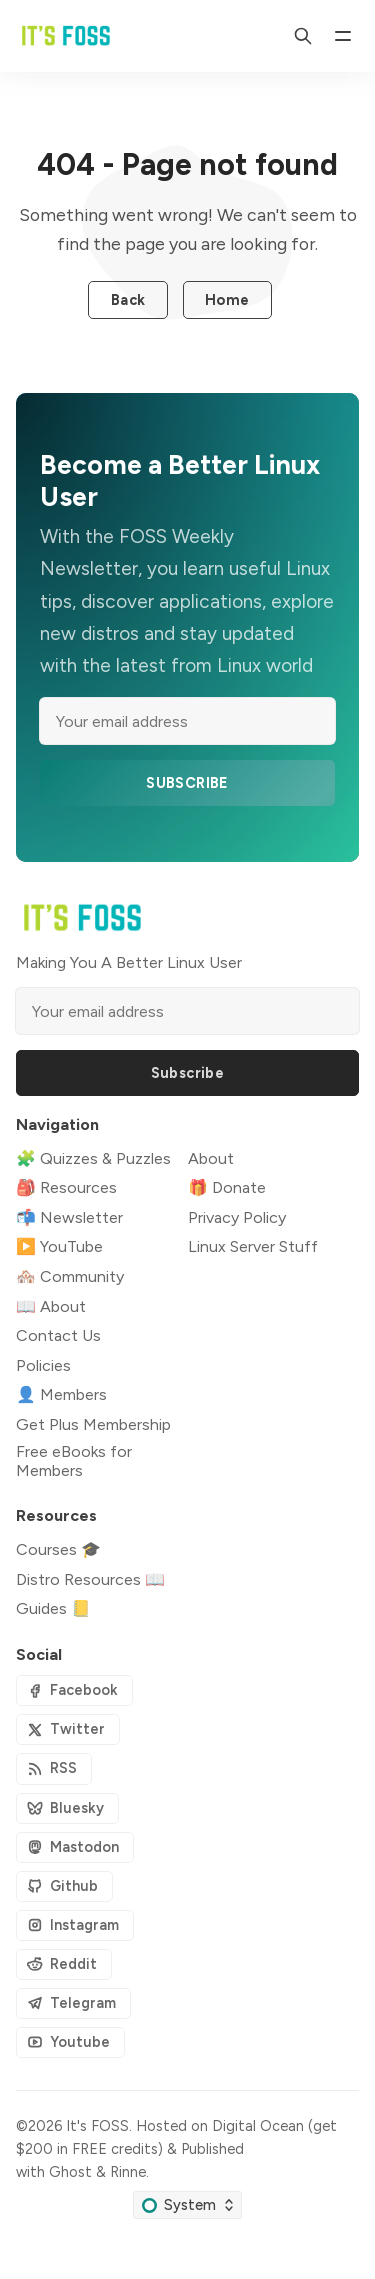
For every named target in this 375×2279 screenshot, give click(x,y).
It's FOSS (97, 2126)
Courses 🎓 (58, 1549)
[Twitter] (68, 1729)
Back (128, 300)
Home (227, 300)
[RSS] (54, 1768)
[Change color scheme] (187, 2205)
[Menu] (343, 36)
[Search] (303, 36)
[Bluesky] (67, 1808)
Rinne (128, 2172)
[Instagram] (75, 1925)
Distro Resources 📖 (90, 1579)
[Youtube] (70, 2042)
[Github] (64, 1886)
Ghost (70, 2172)
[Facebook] (74, 1690)
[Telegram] (73, 2003)
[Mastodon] (75, 1847)
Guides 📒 (53, 1608)
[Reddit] (64, 1964)
